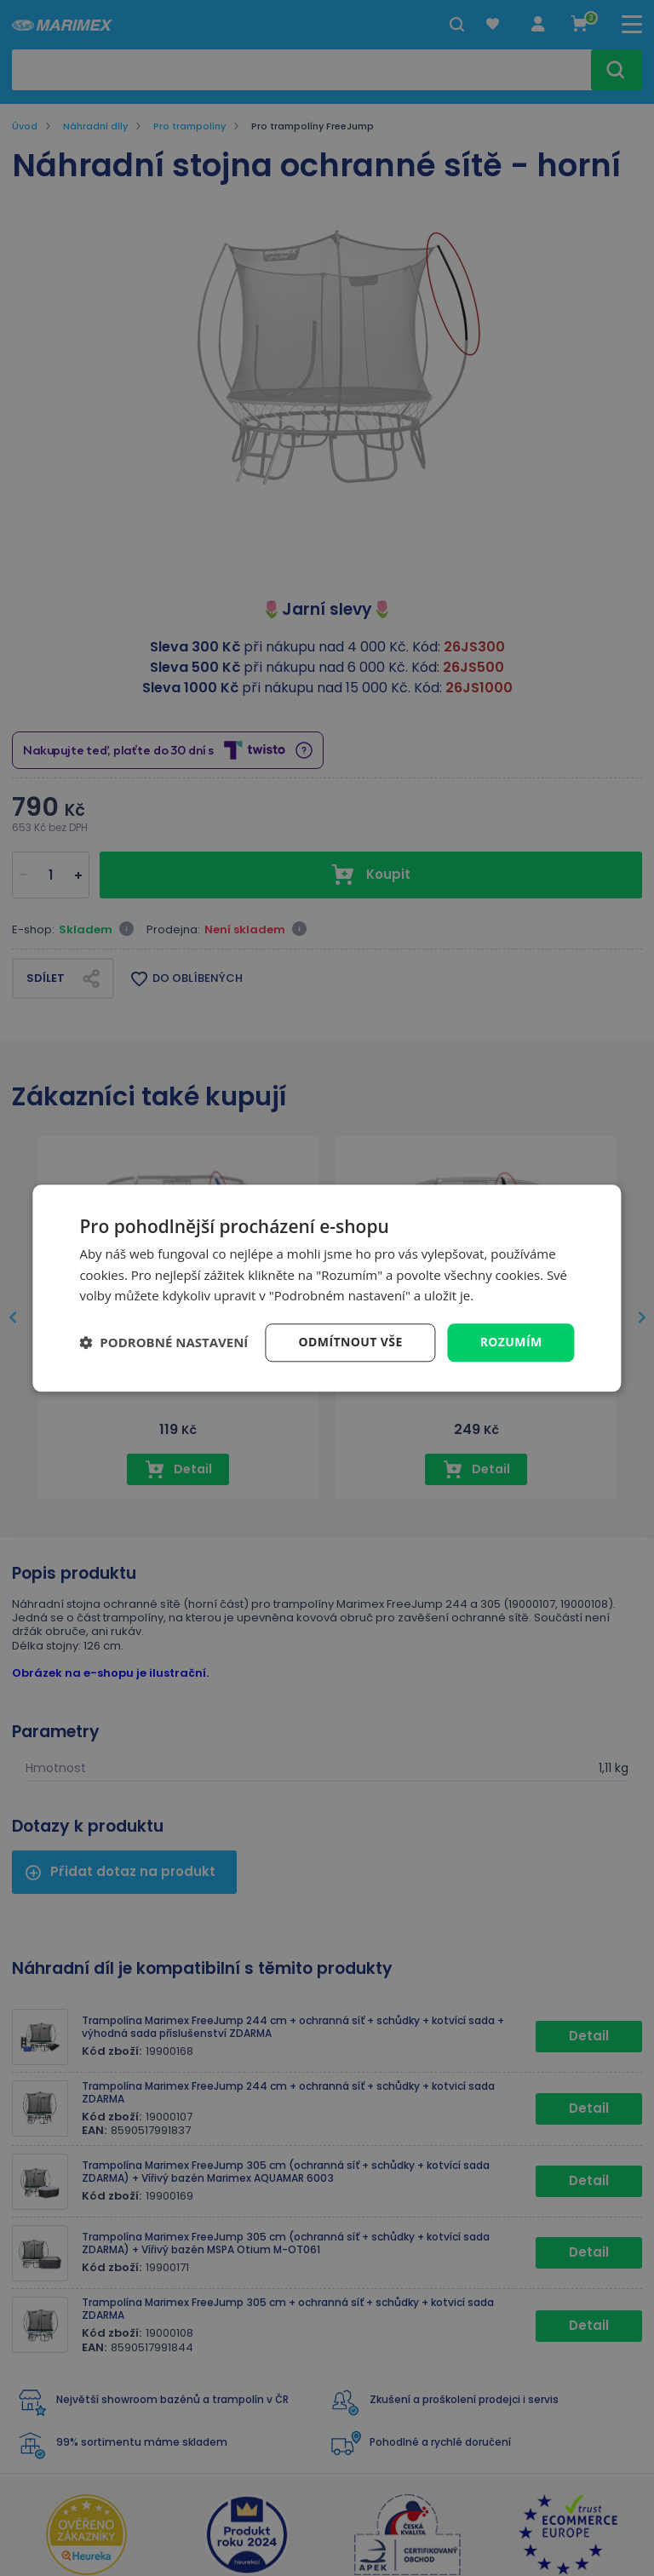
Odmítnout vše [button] (351, 1342)
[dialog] (326, 1288)
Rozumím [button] (511, 1342)
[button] (163, 1343)
